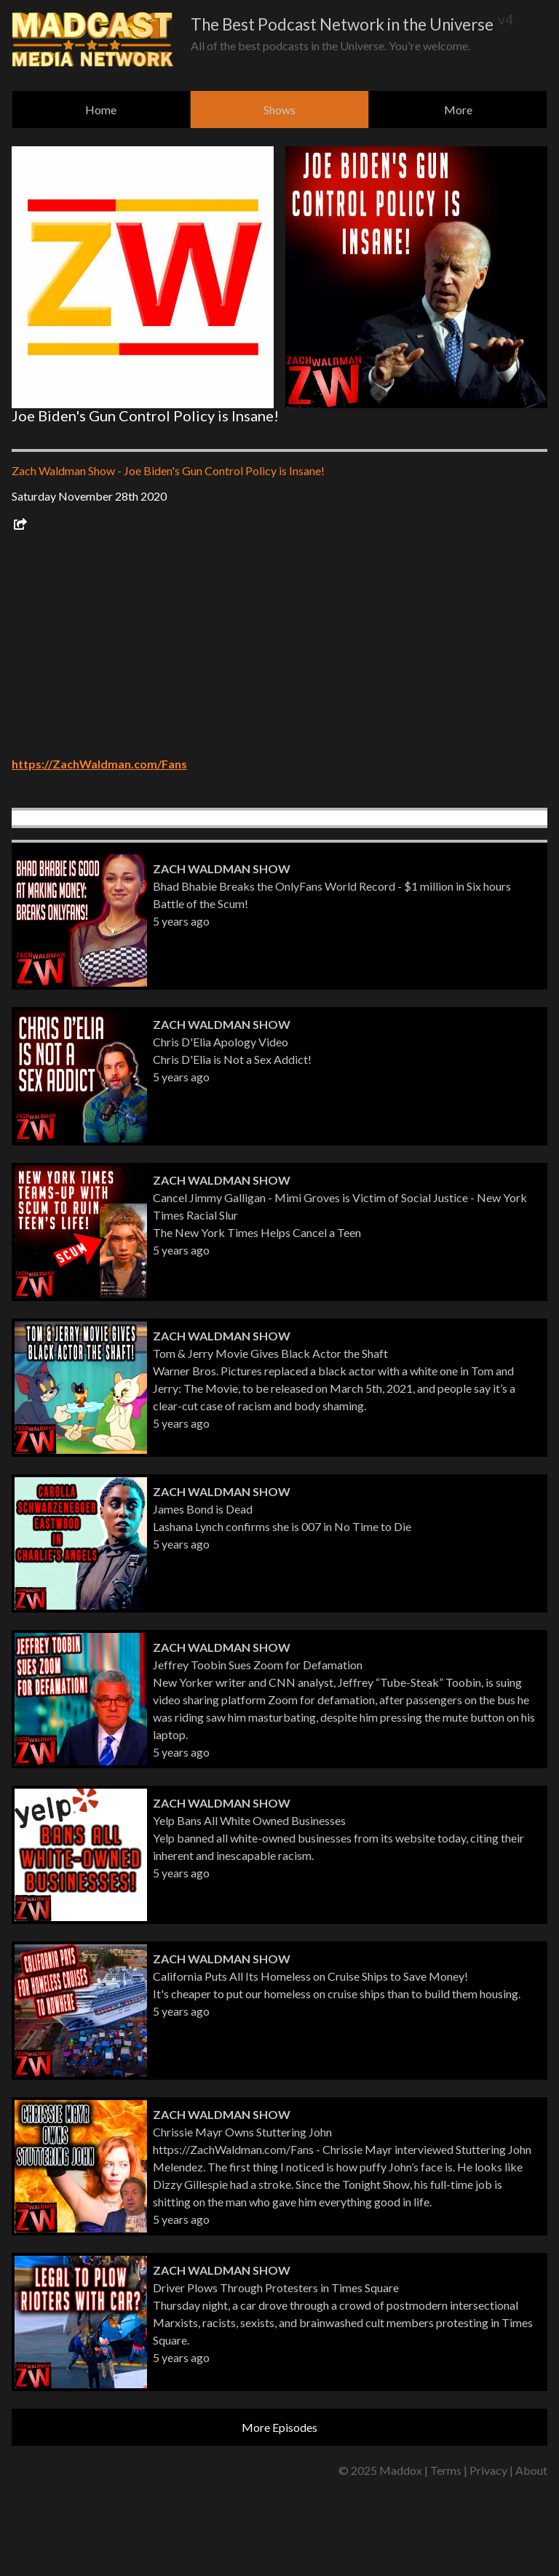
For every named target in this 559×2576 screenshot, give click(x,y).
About (531, 2470)
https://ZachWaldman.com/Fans (99, 764)
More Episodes (279, 2427)
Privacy (488, 2470)
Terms (445, 2470)
